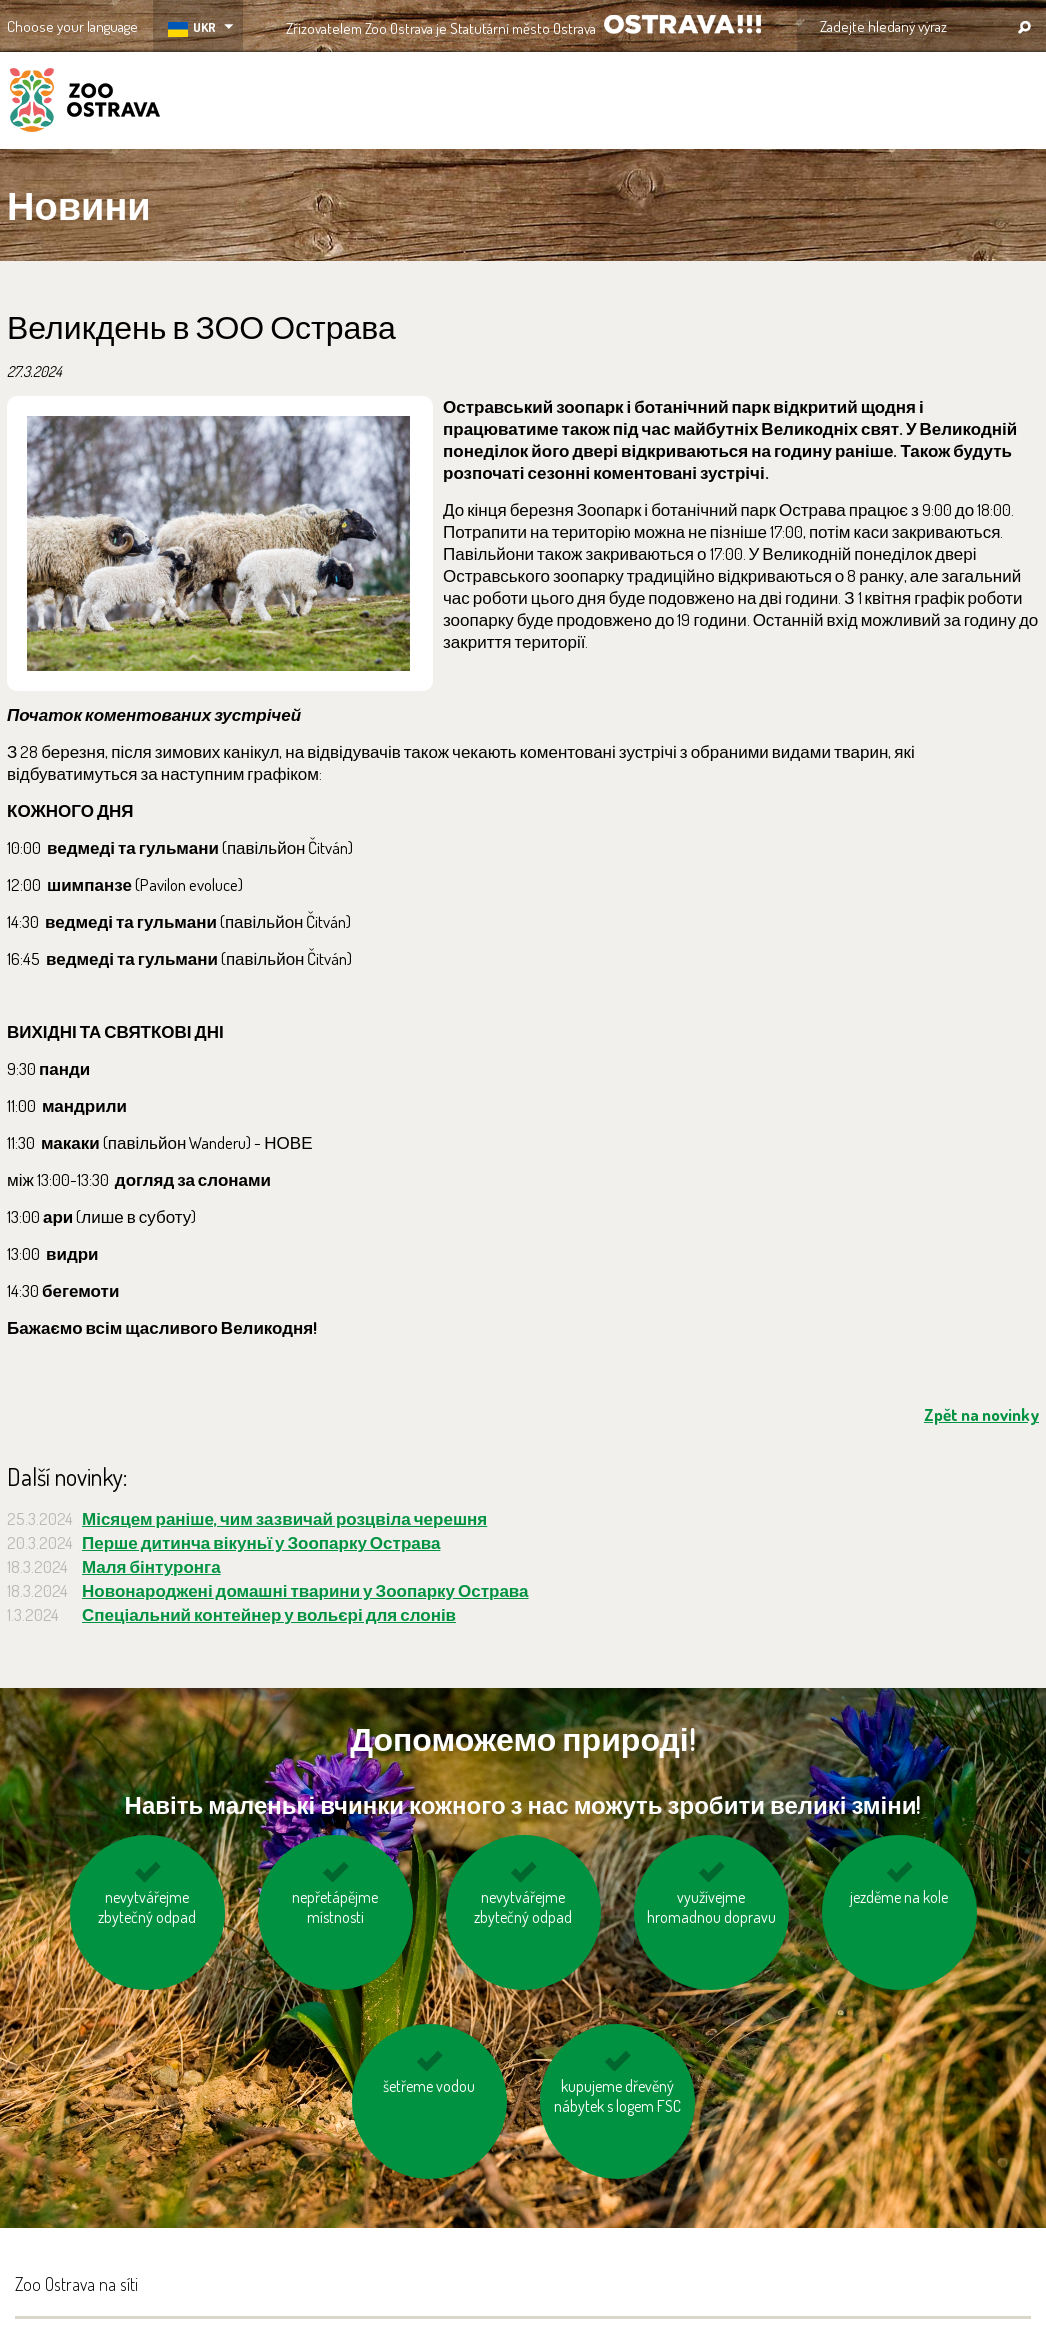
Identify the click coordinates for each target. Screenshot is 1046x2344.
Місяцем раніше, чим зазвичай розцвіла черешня (284, 1518)
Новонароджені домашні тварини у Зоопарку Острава (305, 1590)
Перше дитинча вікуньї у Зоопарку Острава (261, 1542)
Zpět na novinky (981, 1414)
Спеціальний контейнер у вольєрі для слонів (269, 1614)
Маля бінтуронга (151, 1566)
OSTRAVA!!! (682, 24)
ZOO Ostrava (85, 103)
